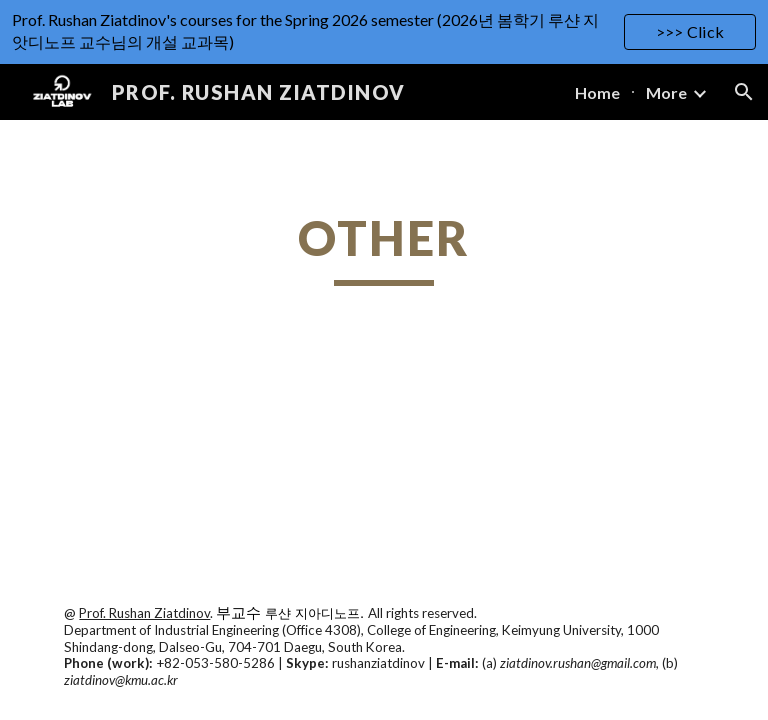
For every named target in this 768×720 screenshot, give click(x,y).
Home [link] (597, 92)
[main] (383, 247)
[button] (744, 92)
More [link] (666, 92)
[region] (384, 32)
